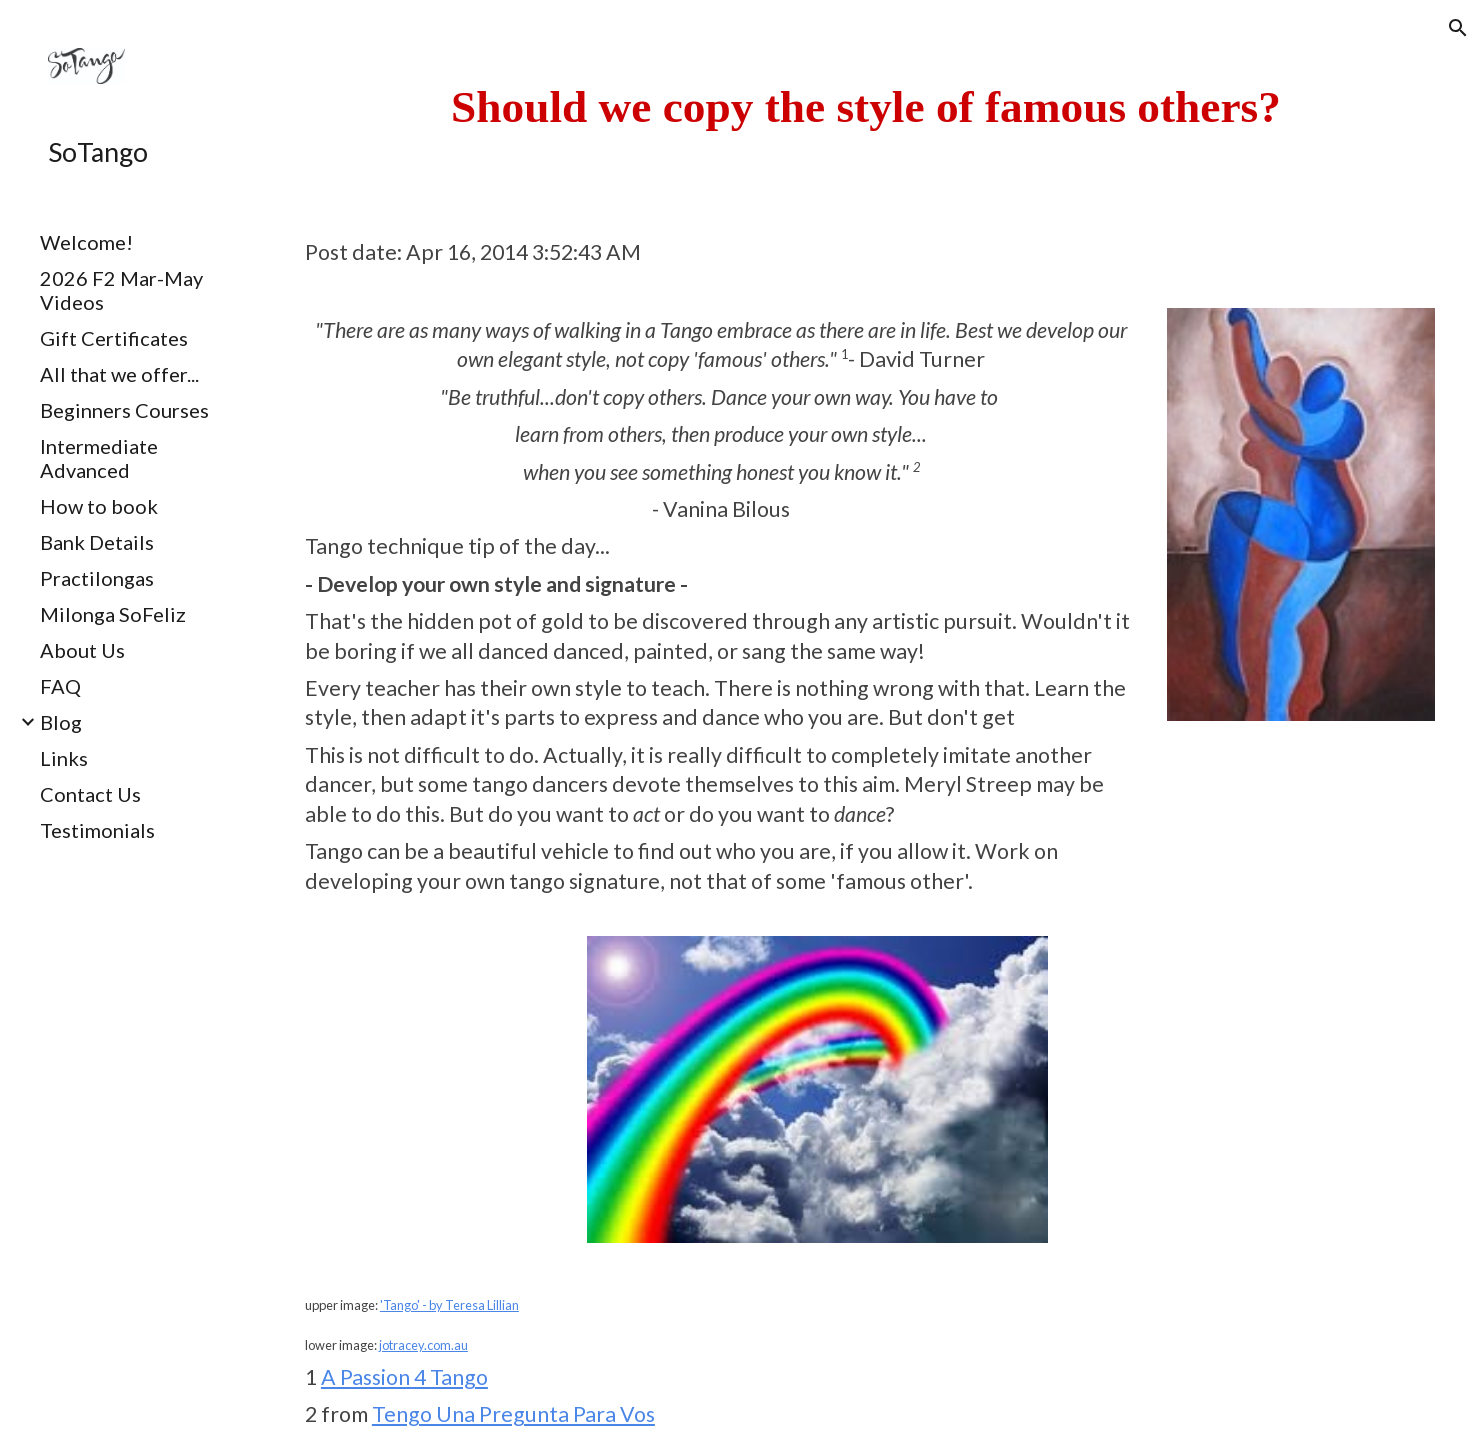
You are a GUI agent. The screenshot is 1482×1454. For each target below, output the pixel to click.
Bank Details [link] (97, 542)
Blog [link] (61, 722)
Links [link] (64, 758)
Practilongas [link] (97, 578)
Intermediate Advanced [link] (99, 458)
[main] (866, 107)
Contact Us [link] (90, 794)
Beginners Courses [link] (124, 410)
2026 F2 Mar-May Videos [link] (121, 290)
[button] (1458, 28)
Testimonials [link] (97, 830)
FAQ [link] (60, 686)
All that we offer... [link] (119, 374)
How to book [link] (99, 506)
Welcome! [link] (86, 242)
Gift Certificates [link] (114, 338)
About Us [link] (82, 650)
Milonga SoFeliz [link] (113, 614)
